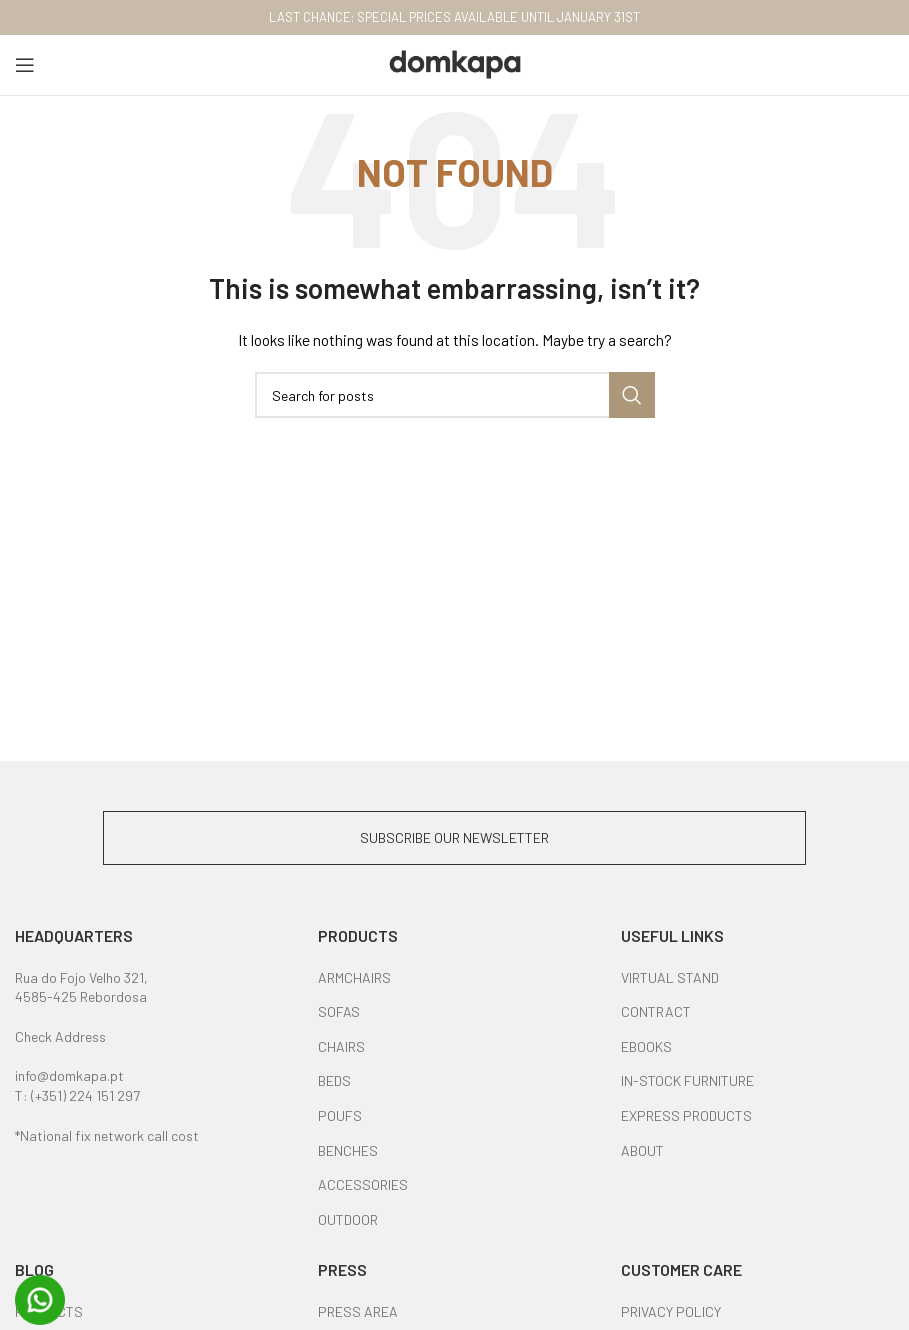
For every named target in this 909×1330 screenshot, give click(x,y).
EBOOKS (646, 1046)
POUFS (340, 1115)
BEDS (334, 1080)
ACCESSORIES (363, 1184)
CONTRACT (656, 1011)
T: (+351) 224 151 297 (77, 1095)
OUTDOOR (348, 1219)
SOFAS (339, 1011)
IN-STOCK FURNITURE (687, 1080)
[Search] (455, 395)
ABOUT (642, 1150)
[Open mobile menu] (25, 65)
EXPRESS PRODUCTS (686, 1115)
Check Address (60, 1036)
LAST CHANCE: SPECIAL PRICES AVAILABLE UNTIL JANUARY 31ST (454, 17)
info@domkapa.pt (69, 1075)
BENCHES (348, 1150)
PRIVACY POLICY (671, 1311)
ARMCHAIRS (354, 977)
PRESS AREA (358, 1311)
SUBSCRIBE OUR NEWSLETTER (454, 837)
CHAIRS (341, 1046)
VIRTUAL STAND (670, 977)
